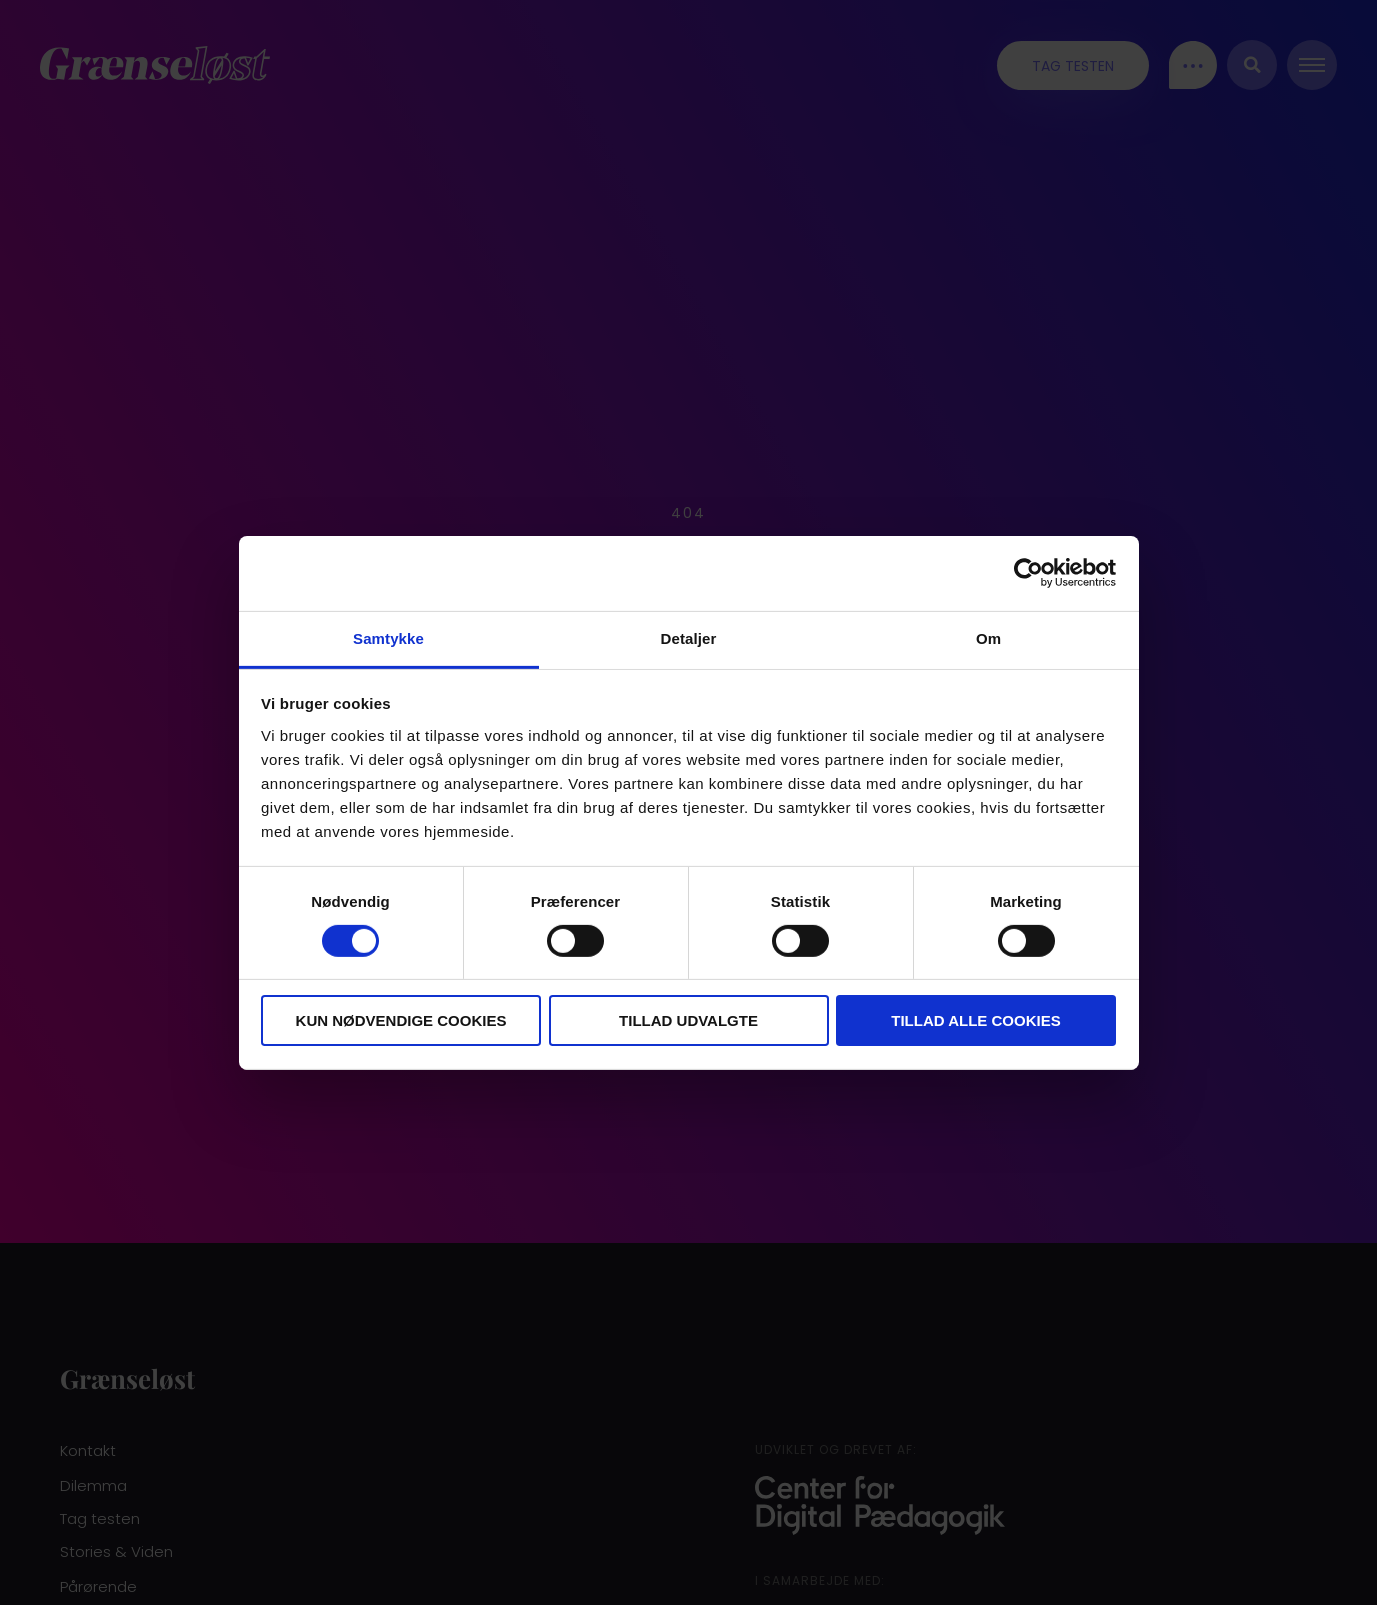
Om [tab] (988, 637)
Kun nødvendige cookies (401, 1020)
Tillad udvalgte (688, 1020)
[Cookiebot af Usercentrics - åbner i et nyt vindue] (1028, 573)
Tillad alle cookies (975, 1020)
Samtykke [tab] (388, 637)
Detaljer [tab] (689, 637)
